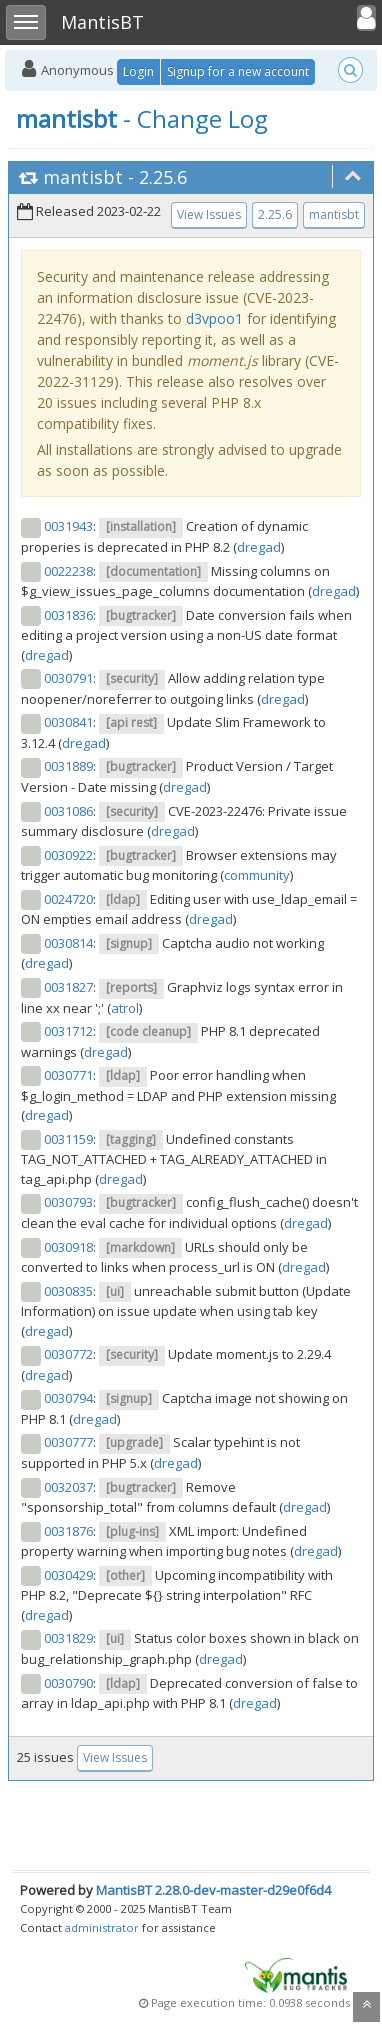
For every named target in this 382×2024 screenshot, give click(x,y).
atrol (125, 1008)
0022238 (68, 571)
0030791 (68, 678)
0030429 (68, 1575)
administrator (102, 1927)
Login (138, 71)
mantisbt (83, 177)
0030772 (68, 1354)
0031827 (68, 987)
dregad (259, 547)
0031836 (68, 615)
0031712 (68, 1031)
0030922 (68, 855)
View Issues (209, 214)
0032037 (68, 1487)
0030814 (68, 943)
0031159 (68, 1139)
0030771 (68, 1075)
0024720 (68, 899)
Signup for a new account (238, 71)
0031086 (68, 811)
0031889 (68, 766)
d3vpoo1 (214, 318)
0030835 (68, 1291)
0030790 (68, 1683)
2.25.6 (163, 177)
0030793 (68, 1202)
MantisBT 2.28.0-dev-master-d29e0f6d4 (213, 1890)
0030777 (68, 1442)
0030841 (68, 722)
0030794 (68, 1398)
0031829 (68, 1638)
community (257, 875)
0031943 (68, 526)
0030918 (68, 1247)
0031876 (68, 1531)
